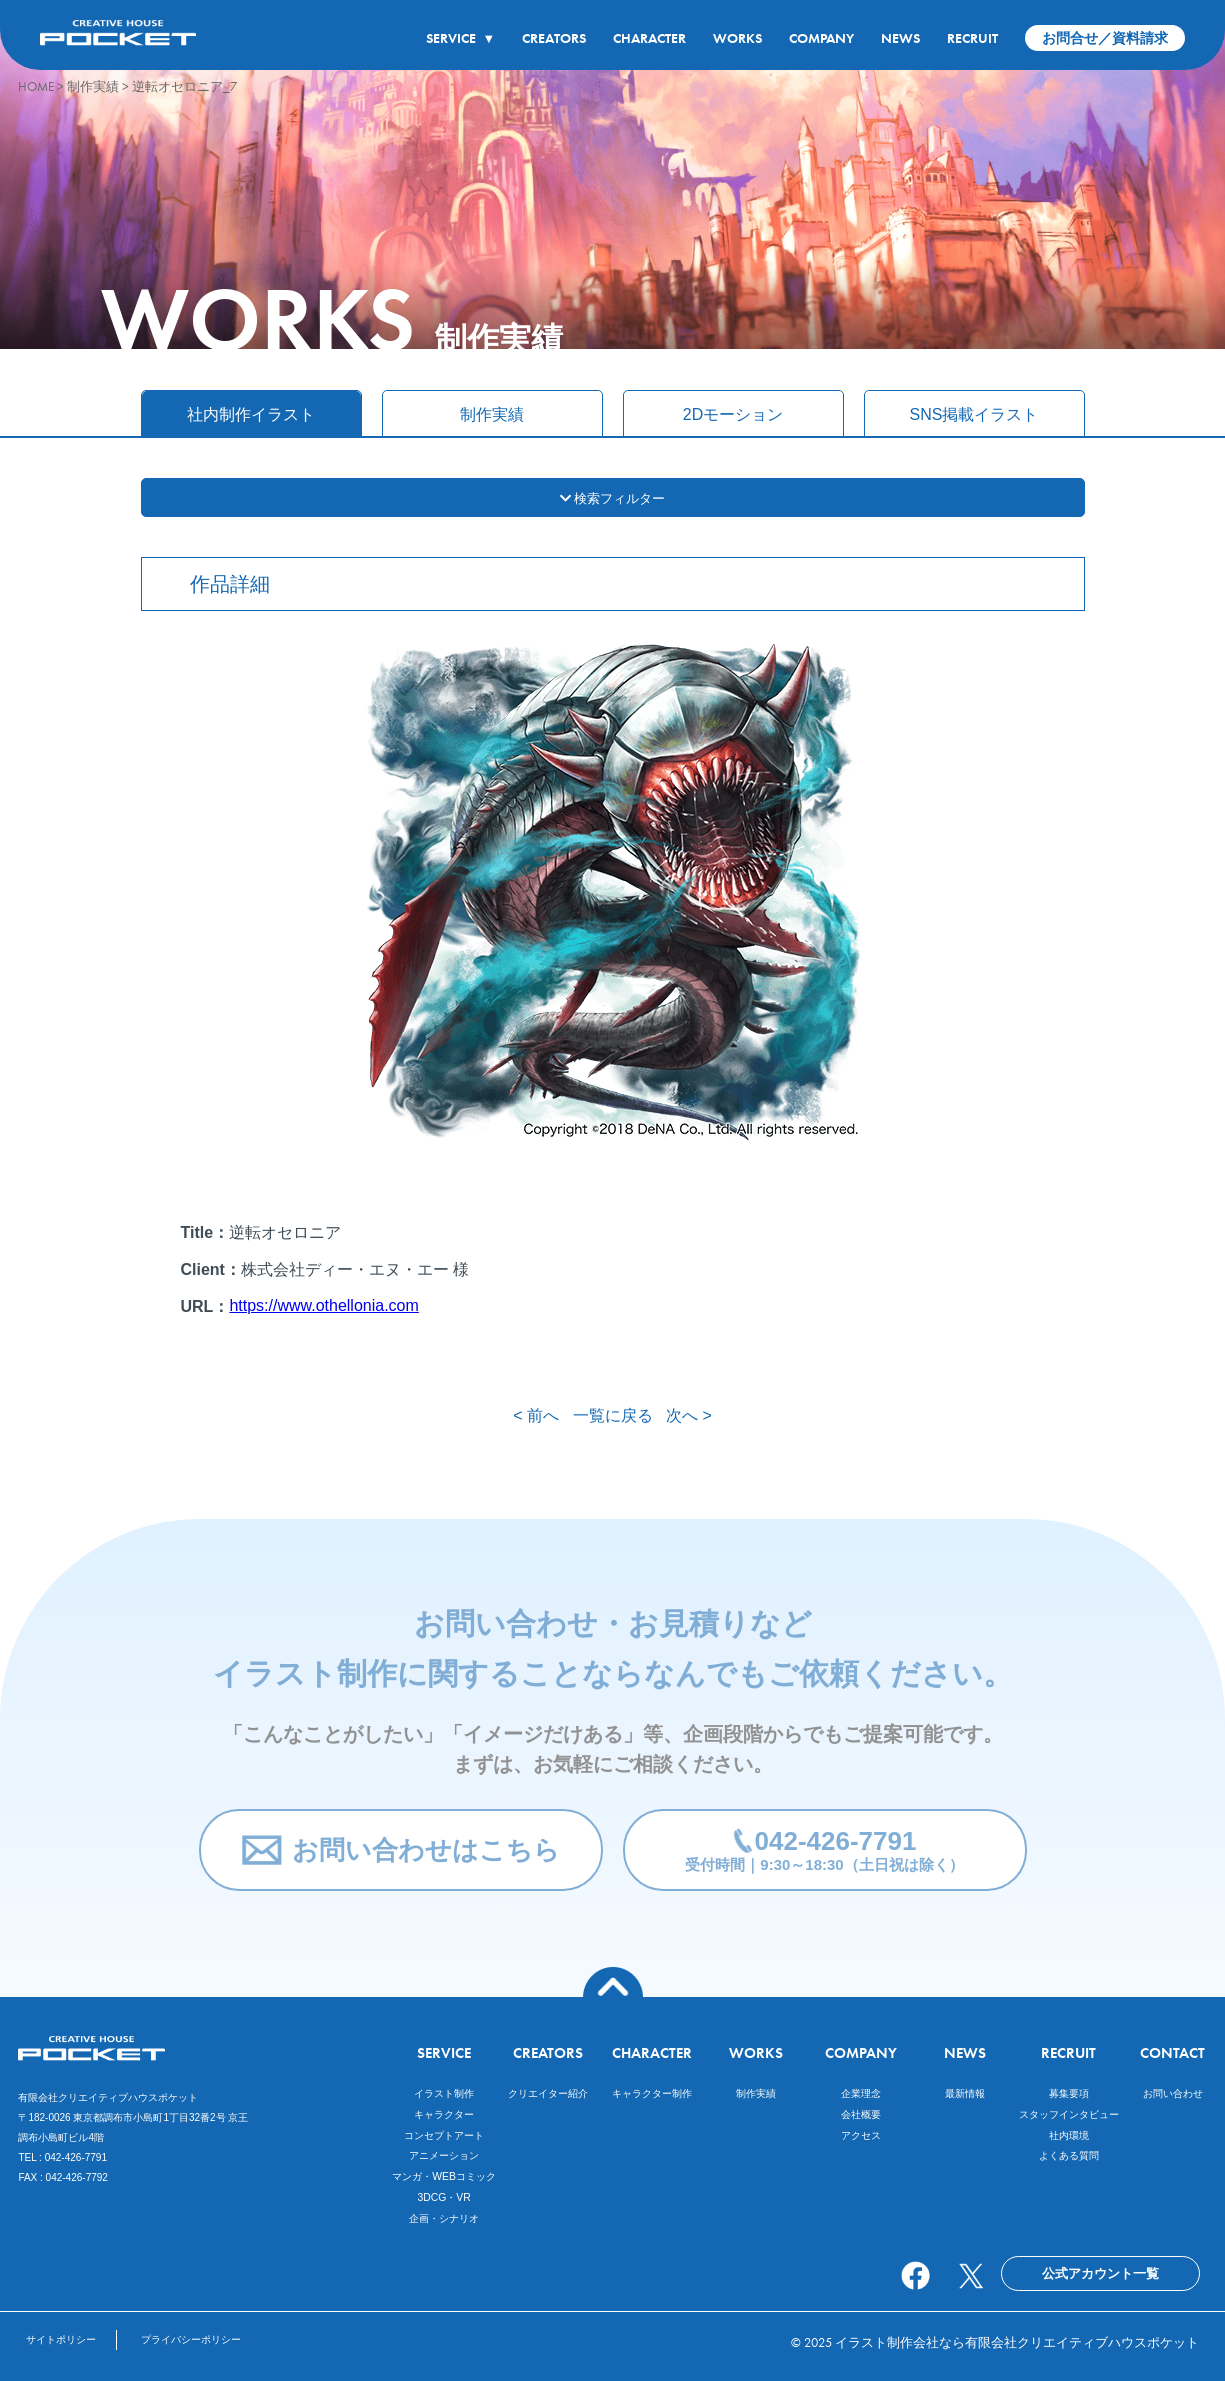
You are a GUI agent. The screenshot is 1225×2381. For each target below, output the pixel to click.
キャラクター (444, 2114)
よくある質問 (1069, 2155)
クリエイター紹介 (548, 2093)
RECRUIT (972, 38)
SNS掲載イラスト (974, 414)
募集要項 (1069, 2093)
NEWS (900, 38)
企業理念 (861, 2093)
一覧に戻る (613, 1415)
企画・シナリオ (444, 2218)
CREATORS (554, 38)
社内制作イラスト (251, 414)
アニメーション (444, 2155)
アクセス (861, 2135)
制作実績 (492, 414)
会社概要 (861, 2114)
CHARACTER (649, 38)
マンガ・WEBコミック (444, 2176)
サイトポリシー (61, 2339)
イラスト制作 (444, 2093)
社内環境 (1069, 2135)
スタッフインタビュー (1069, 2114)
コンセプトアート (444, 2135)
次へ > (689, 1415)
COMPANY (821, 38)
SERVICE (460, 38)
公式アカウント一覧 (1100, 2273)
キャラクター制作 (652, 2093)
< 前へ (536, 1415)
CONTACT (1172, 2052)
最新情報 (965, 2093)
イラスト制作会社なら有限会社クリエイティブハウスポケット (1017, 2342)
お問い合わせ (1173, 2093)
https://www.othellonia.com (323, 1305)
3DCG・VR (443, 2197)
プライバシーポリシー (191, 2339)
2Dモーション (733, 414)
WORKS (737, 38)
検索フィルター (613, 498)
